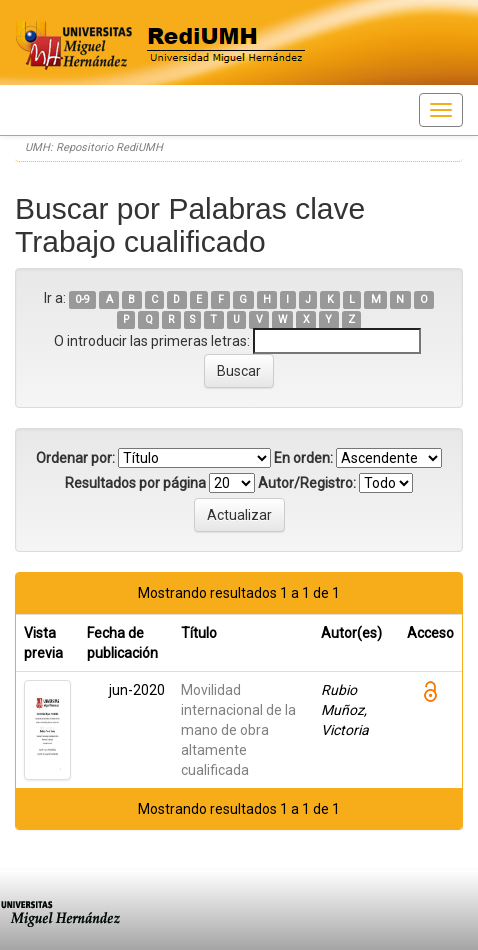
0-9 (82, 299)
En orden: (303, 458)
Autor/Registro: (307, 483)
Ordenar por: (75, 458)
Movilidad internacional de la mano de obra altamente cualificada (238, 730)
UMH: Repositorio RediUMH (94, 147)
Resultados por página (135, 483)
